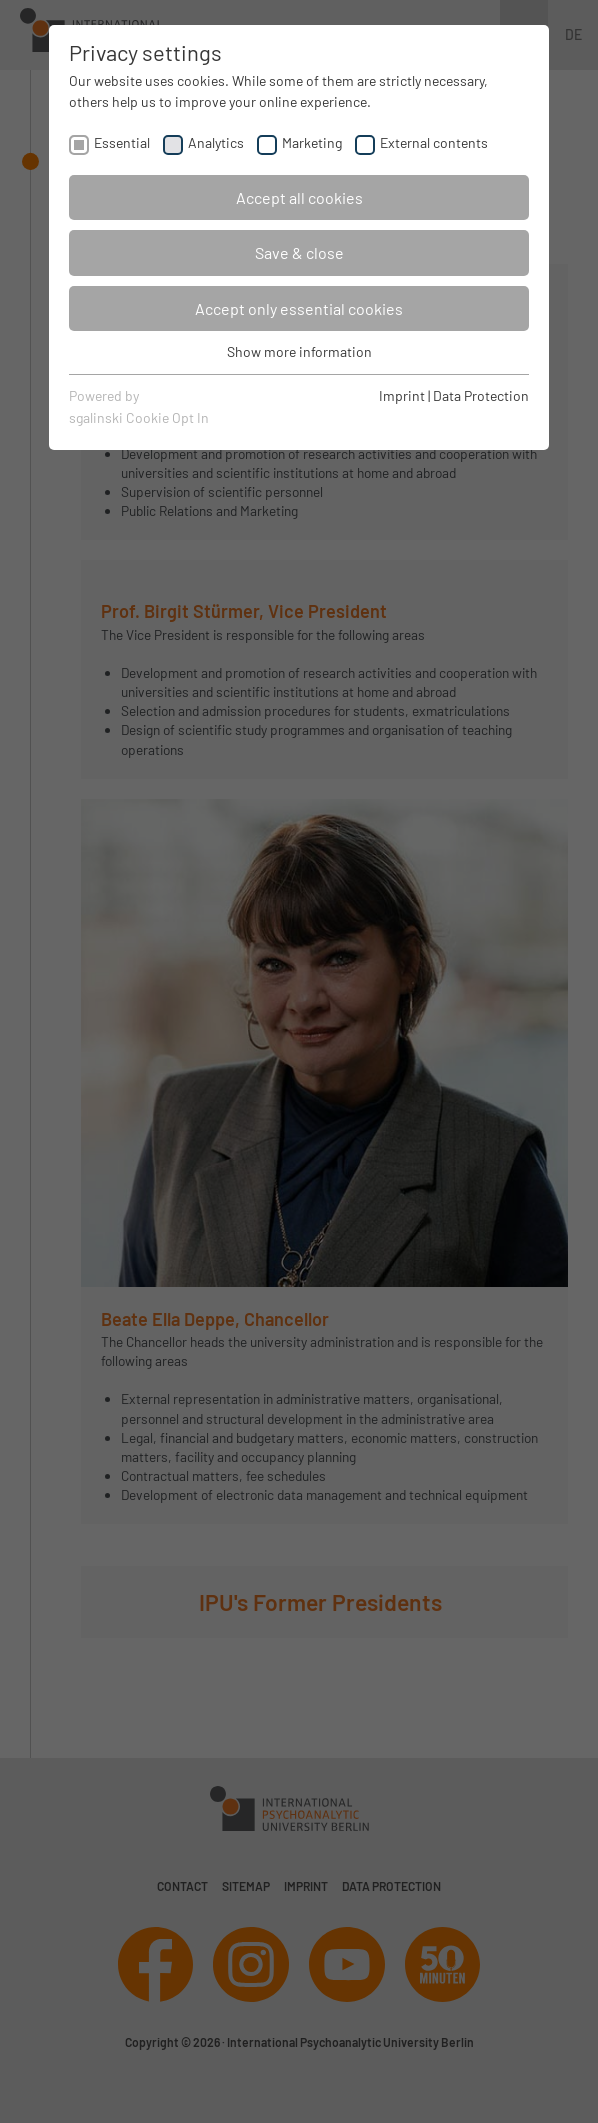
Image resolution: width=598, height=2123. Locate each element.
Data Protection (481, 395)
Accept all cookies (299, 197)
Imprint (402, 395)
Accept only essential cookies (299, 308)
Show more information (299, 351)
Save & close (299, 252)
